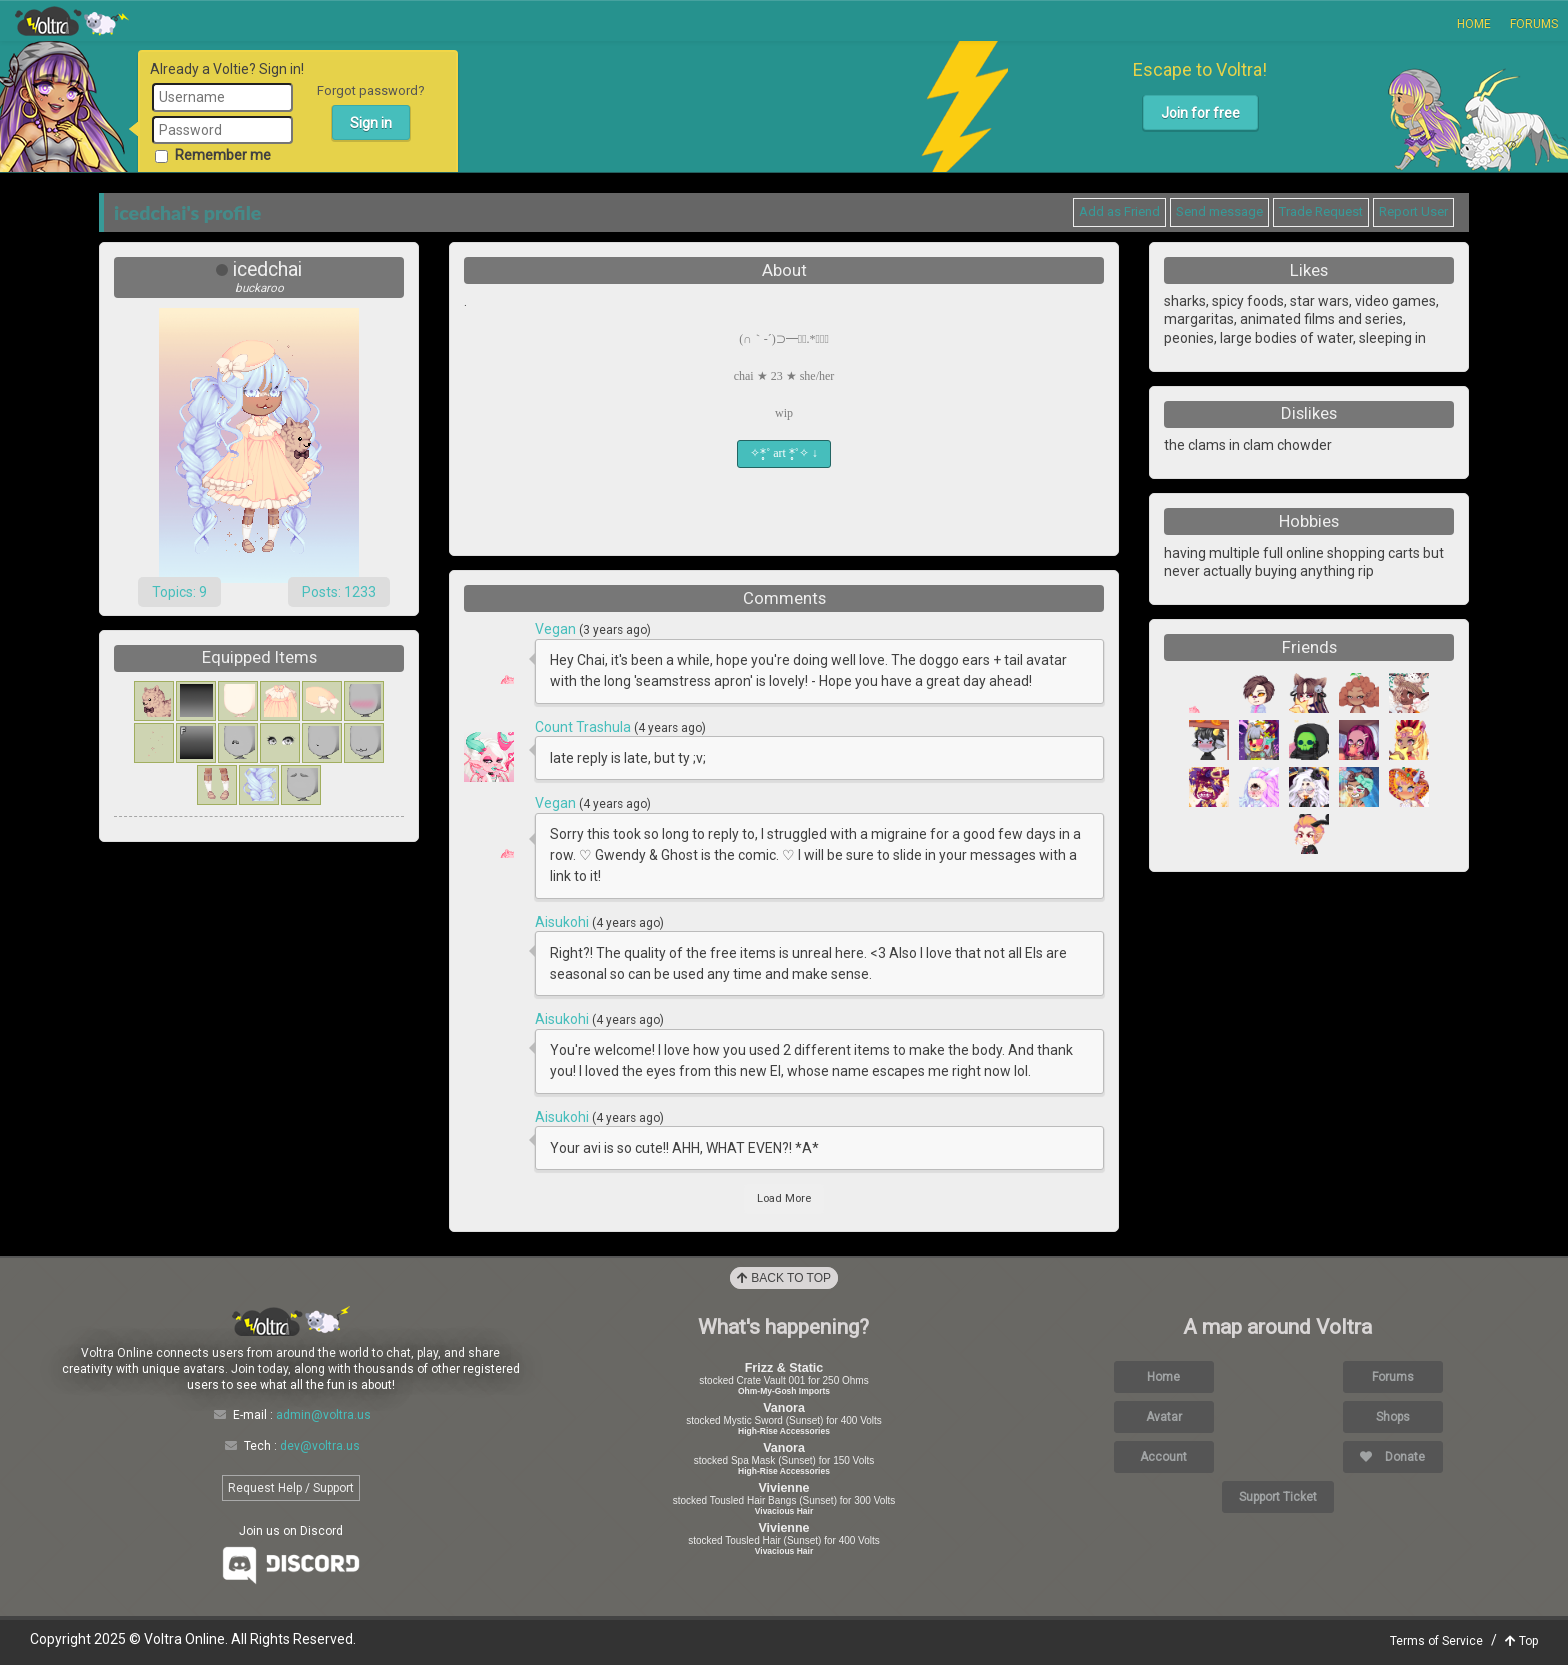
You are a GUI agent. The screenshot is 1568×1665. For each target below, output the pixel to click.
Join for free (1200, 113)
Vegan (557, 629)
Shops (1393, 1417)
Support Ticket (1278, 1497)
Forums (1534, 24)
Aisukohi (563, 922)
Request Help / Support (291, 1488)
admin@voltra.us (323, 1415)
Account (1163, 1457)
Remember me (213, 155)
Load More (784, 1198)
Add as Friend (1119, 211)
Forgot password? (371, 90)
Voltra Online (72, 21)
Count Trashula (584, 727)
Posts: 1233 (339, 592)
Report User (1413, 211)
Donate (1392, 1457)
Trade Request (1321, 211)
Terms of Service (1436, 1641)
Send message (1219, 211)
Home (1474, 24)
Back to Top (784, 1278)
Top (1521, 1641)
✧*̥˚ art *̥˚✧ (784, 453)
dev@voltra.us (320, 1446)
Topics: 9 (179, 592)
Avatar (1164, 1417)
